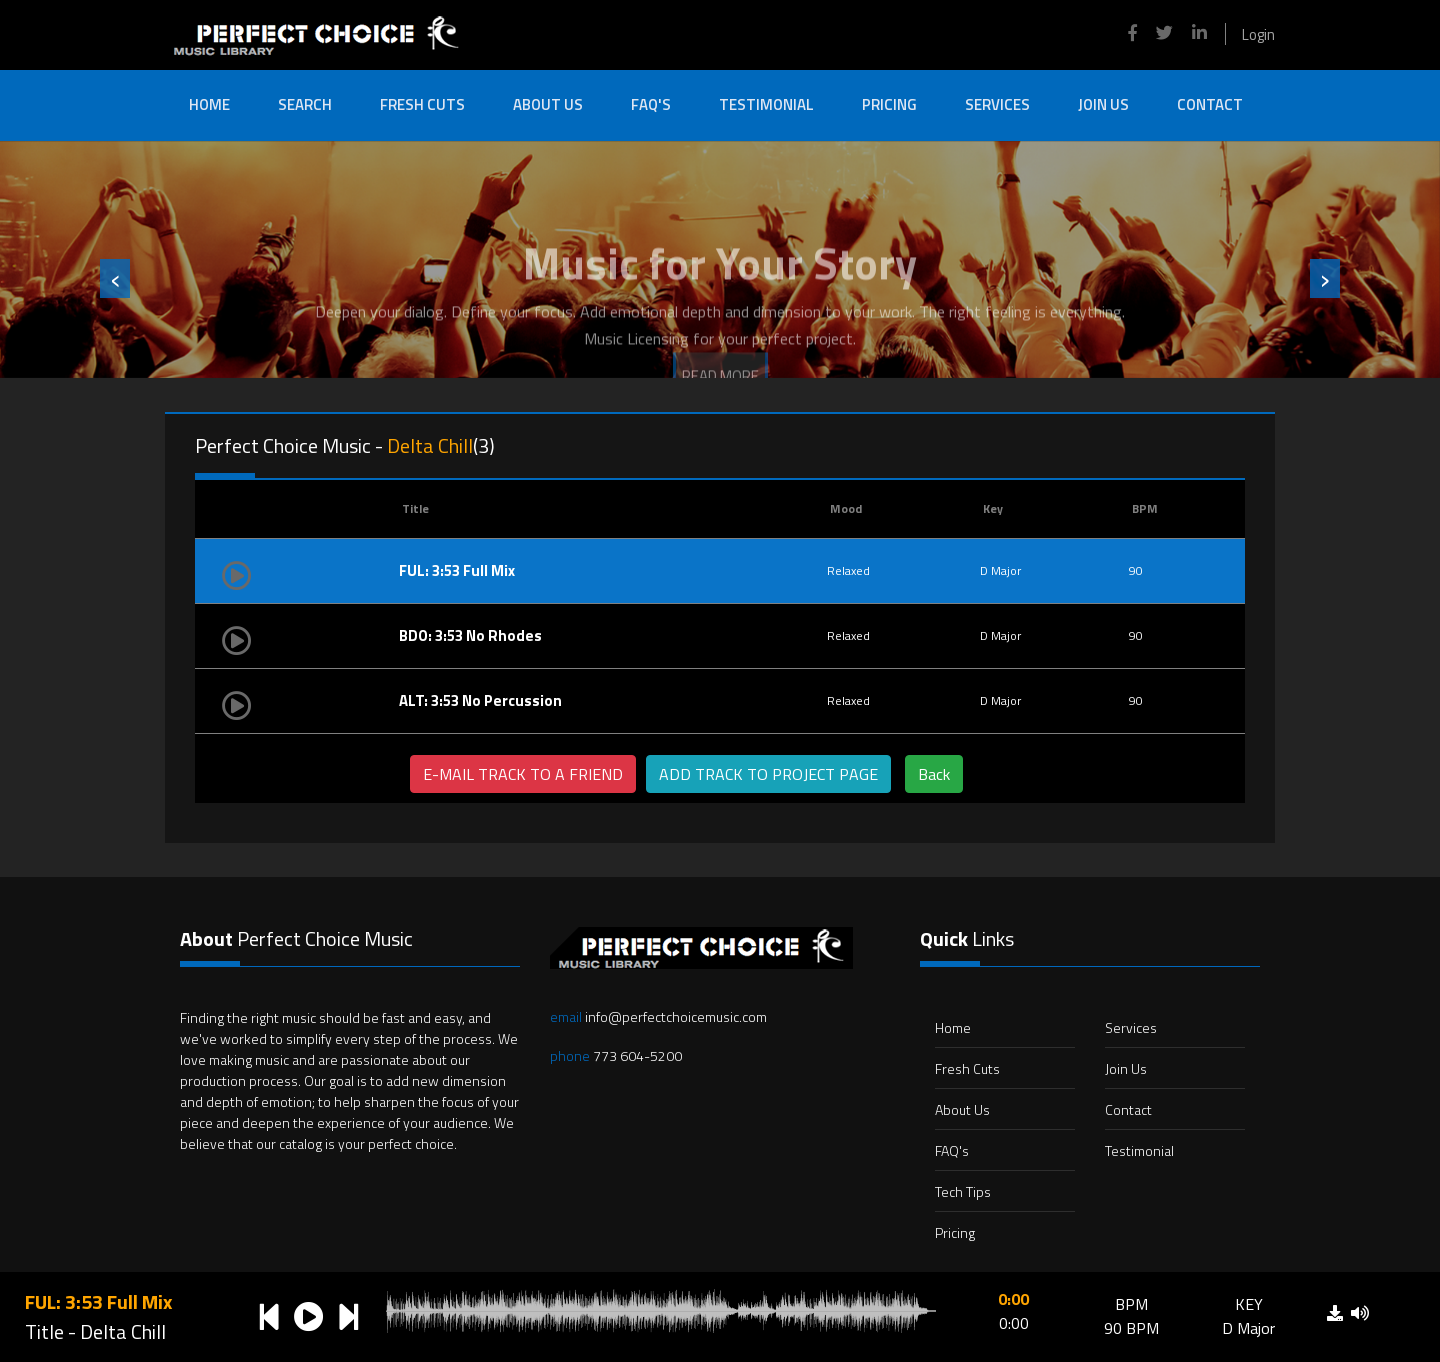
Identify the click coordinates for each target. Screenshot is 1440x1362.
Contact (1210, 104)
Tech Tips (963, 1191)
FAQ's (651, 104)
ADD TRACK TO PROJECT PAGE (768, 774)
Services (997, 104)
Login (1258, 34)
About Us (548, 104)
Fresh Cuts (422, 104)
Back (934, 774)
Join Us (1103, 104)
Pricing (889, 104)
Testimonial (766, 104)
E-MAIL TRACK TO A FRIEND (523, 774)
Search (305, 104)
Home (209, 104)
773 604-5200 (616, 1055)
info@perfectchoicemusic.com (658, 1016)
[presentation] (115, 278)
